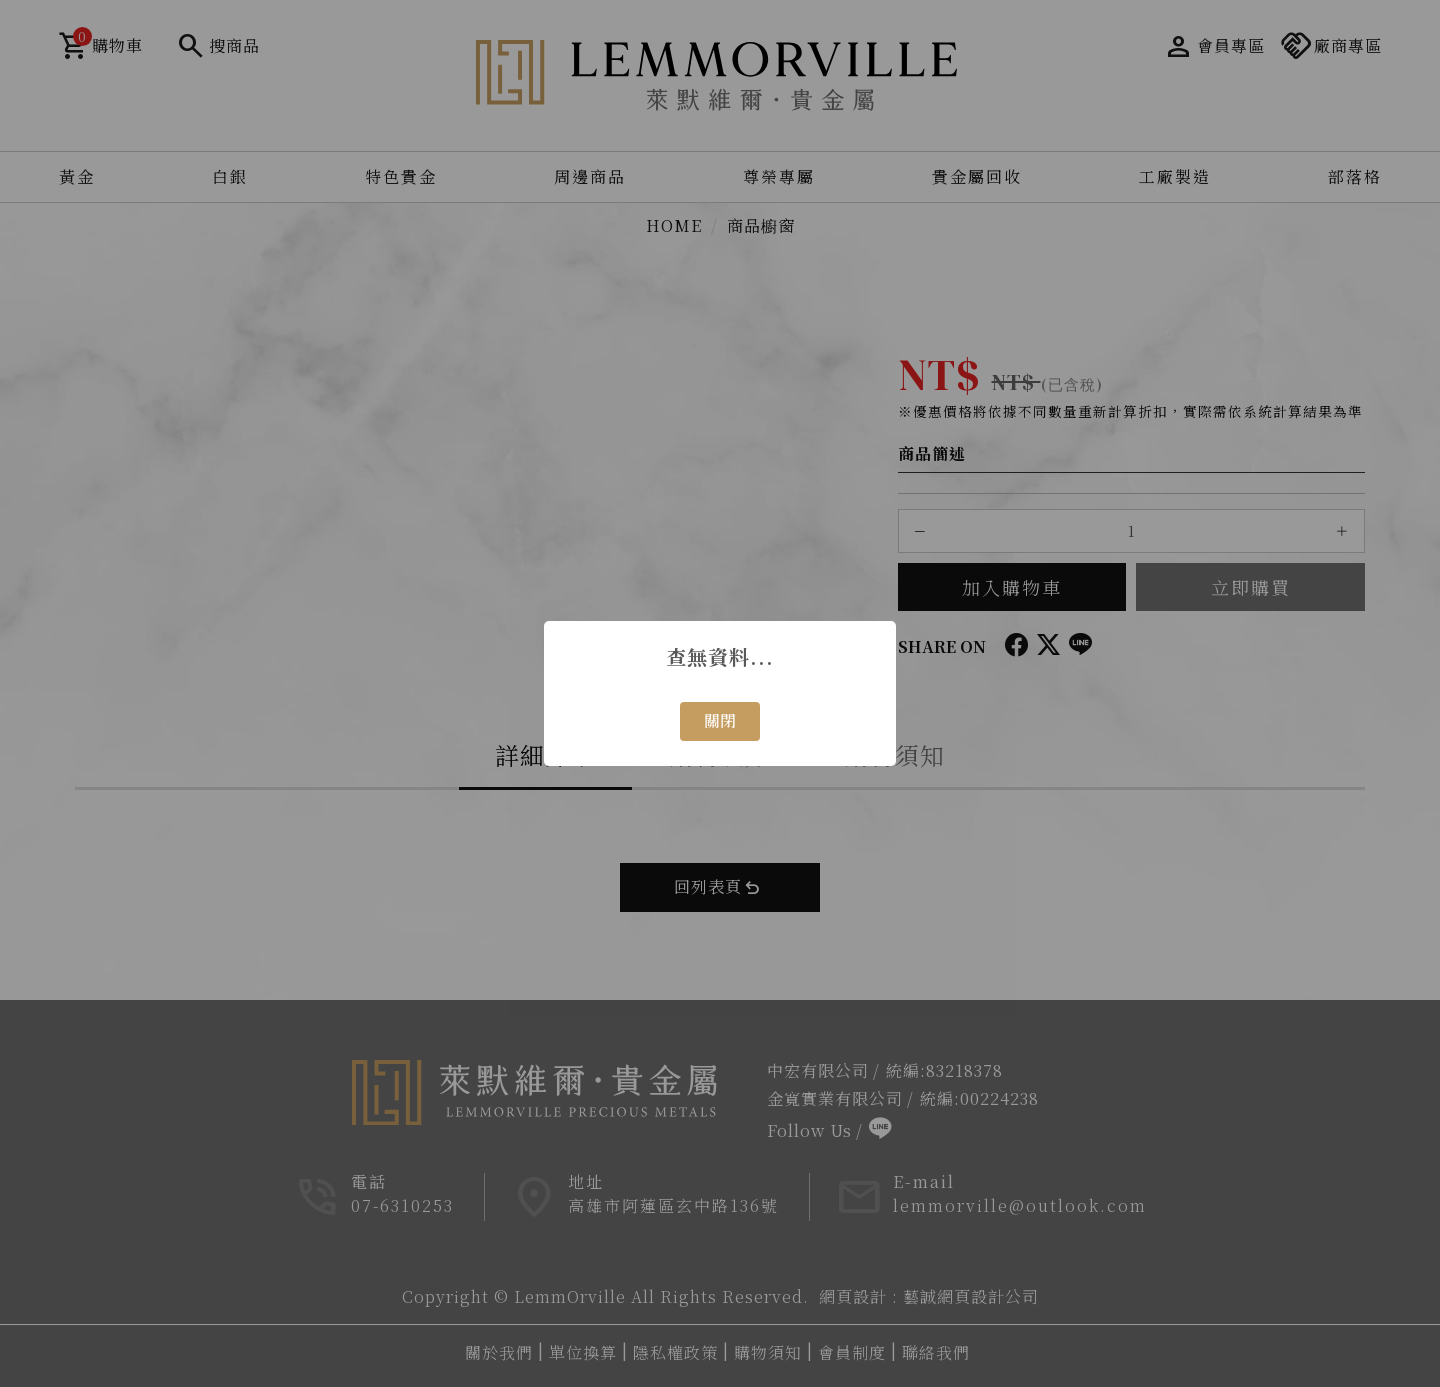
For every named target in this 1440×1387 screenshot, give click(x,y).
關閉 (720, 720)
